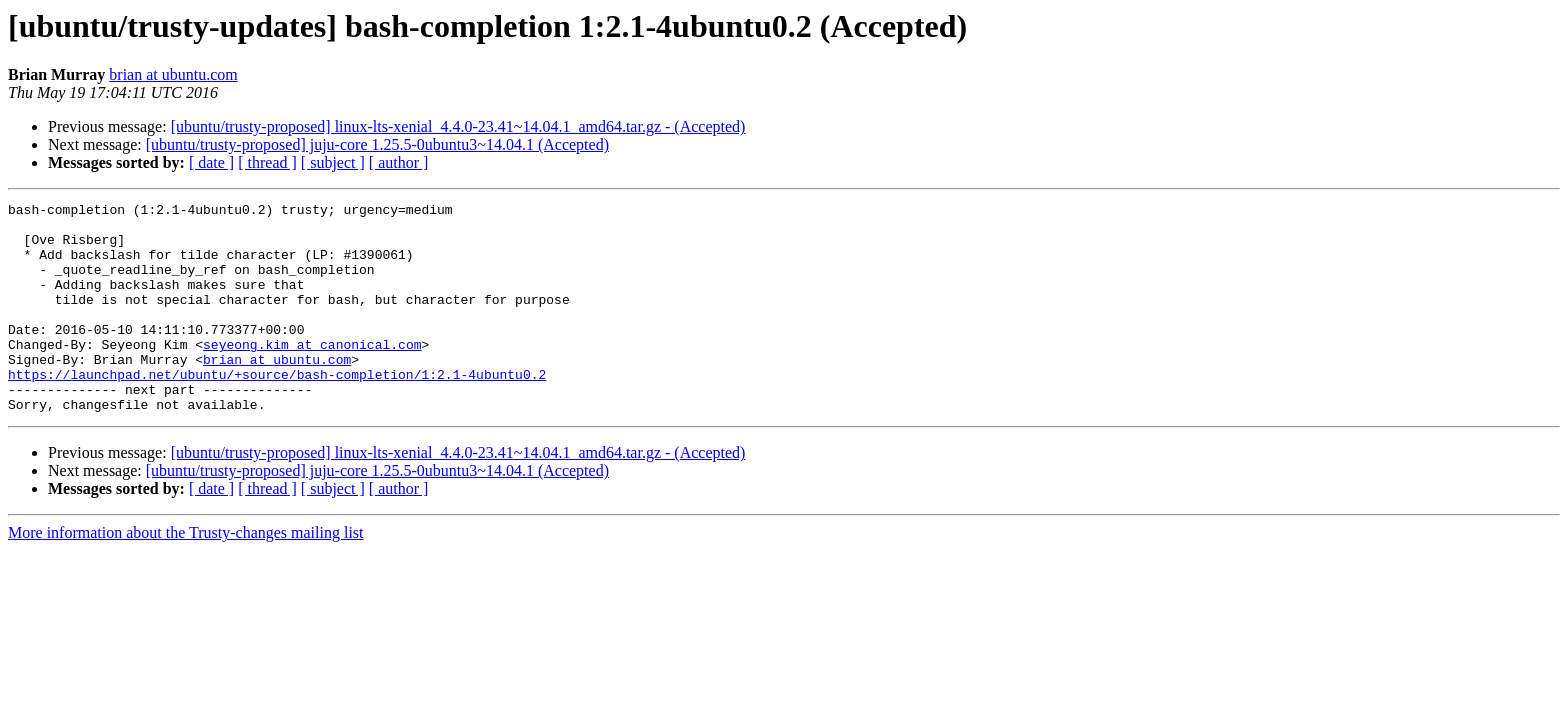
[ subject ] (333, 162)
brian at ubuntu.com (173, 74)
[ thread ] (267, 162)
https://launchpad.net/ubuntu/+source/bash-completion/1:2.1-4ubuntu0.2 (277, 410)
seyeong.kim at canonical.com (312, 374)
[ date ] (211, 162)
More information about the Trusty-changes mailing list (186, 574)
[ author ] (399, 162)
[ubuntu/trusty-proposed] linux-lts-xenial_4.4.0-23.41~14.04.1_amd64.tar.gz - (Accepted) (458, 126)
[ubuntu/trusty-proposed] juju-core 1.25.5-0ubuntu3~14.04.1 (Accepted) (377, 144)
